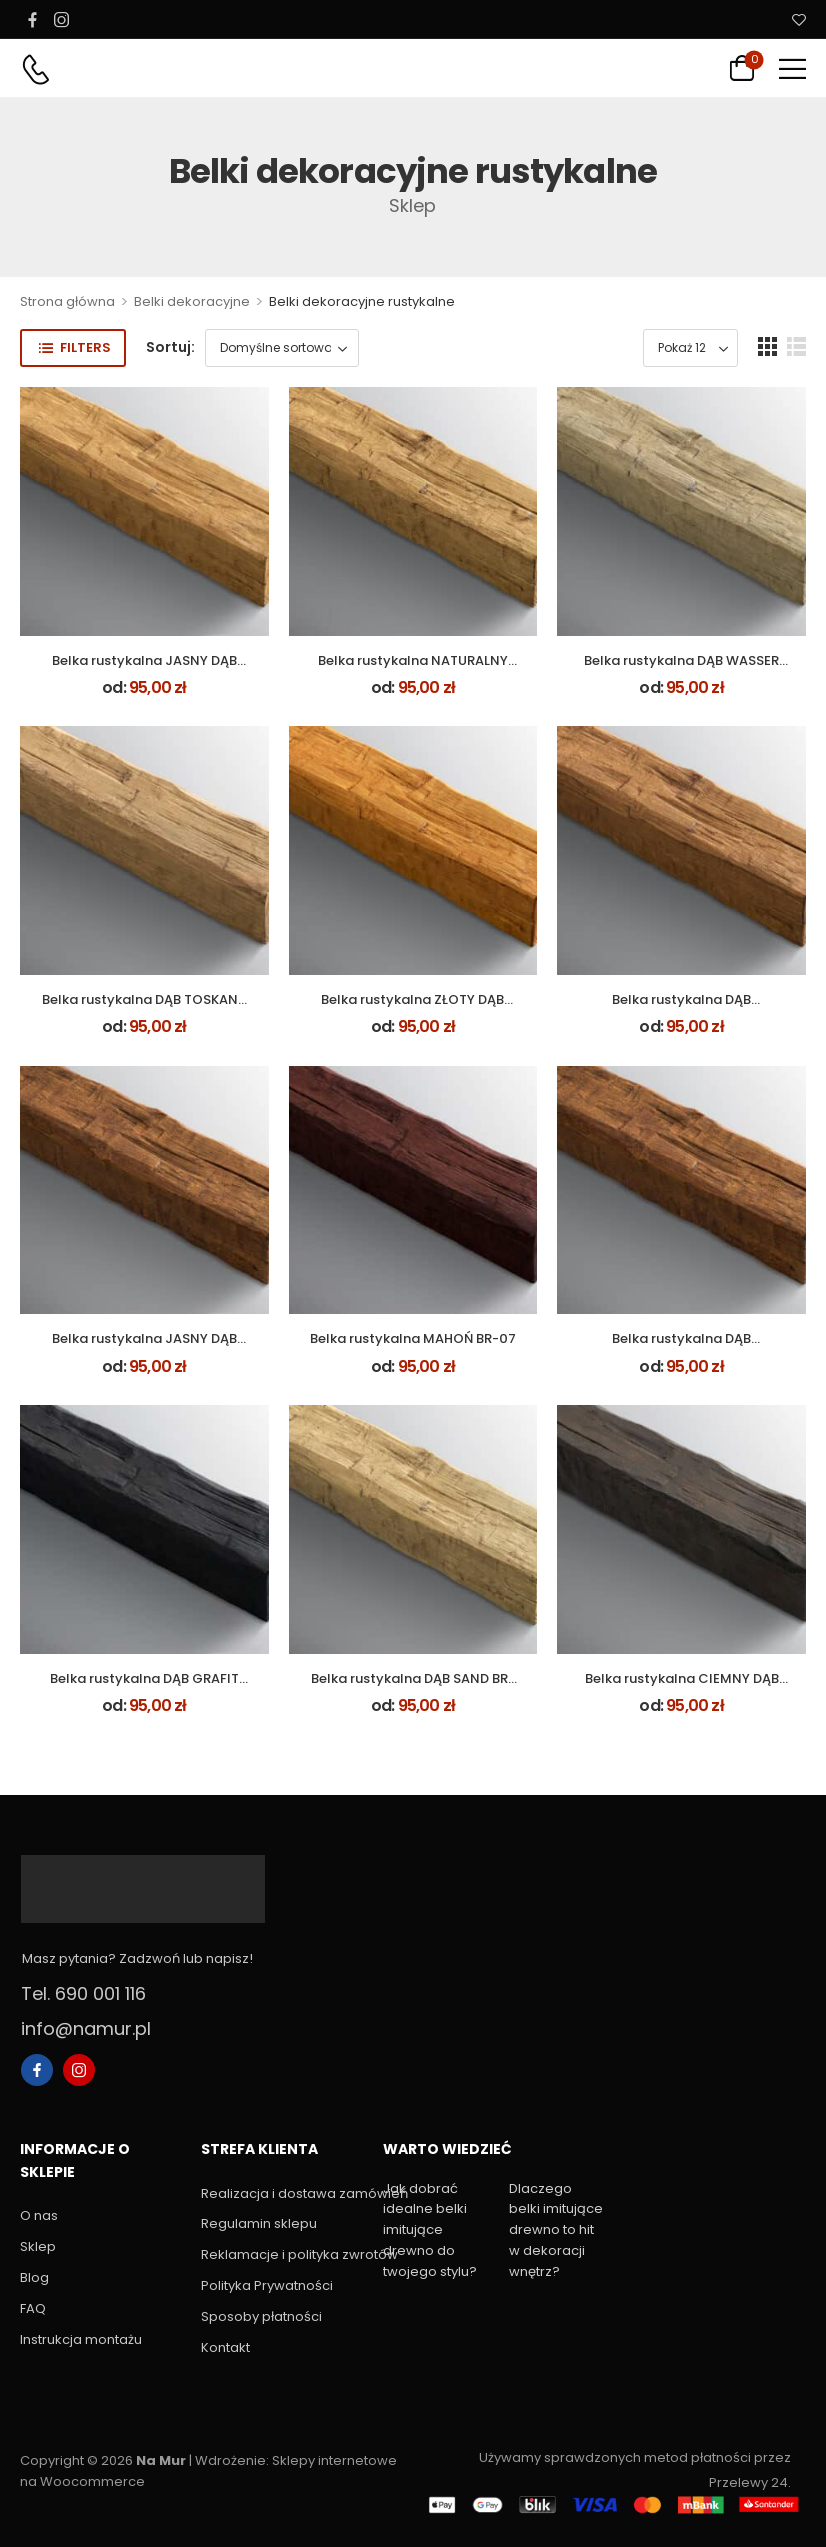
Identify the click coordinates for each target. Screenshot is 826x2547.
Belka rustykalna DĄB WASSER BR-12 (681, 669)
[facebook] (32, 19)
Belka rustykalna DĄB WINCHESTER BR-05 (681, 1008)
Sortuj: (170, 347)
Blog (34, 2277)
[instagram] (61, 19)
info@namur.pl (86, 2028)
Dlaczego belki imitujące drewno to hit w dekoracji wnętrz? (556, 2230)
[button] (792, 68)
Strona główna (67, 301)
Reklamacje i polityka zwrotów (281, 2254)
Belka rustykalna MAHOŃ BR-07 (413, 1338)
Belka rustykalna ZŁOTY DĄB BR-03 (412, 1008)
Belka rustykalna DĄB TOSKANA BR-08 (144, 1008)
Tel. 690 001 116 (83, 1993)
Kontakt (225, 2347)
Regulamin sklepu (259, 2223)
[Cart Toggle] (742, 68)
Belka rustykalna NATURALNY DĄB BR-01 (413, 669)
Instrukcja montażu (81, 2339)
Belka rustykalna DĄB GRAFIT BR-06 (144, 1687)
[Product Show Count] (690, 348)
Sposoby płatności (261, 2316)
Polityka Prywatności (267, 2285)
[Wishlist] (799, 20)
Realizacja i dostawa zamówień (281, 2193)
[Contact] (35, 69)
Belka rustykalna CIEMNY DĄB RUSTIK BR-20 (682, 1687)
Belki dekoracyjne (192, 301)
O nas (39, 2215)
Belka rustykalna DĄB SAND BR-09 (413, 1687)
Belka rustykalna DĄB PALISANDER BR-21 (681, 1347)
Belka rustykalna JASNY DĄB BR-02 (144, 669)
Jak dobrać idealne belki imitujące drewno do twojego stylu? (430, 2230)
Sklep (38, 2246)
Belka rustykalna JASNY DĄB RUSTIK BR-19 (144, 1347)
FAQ (33, 2308)
